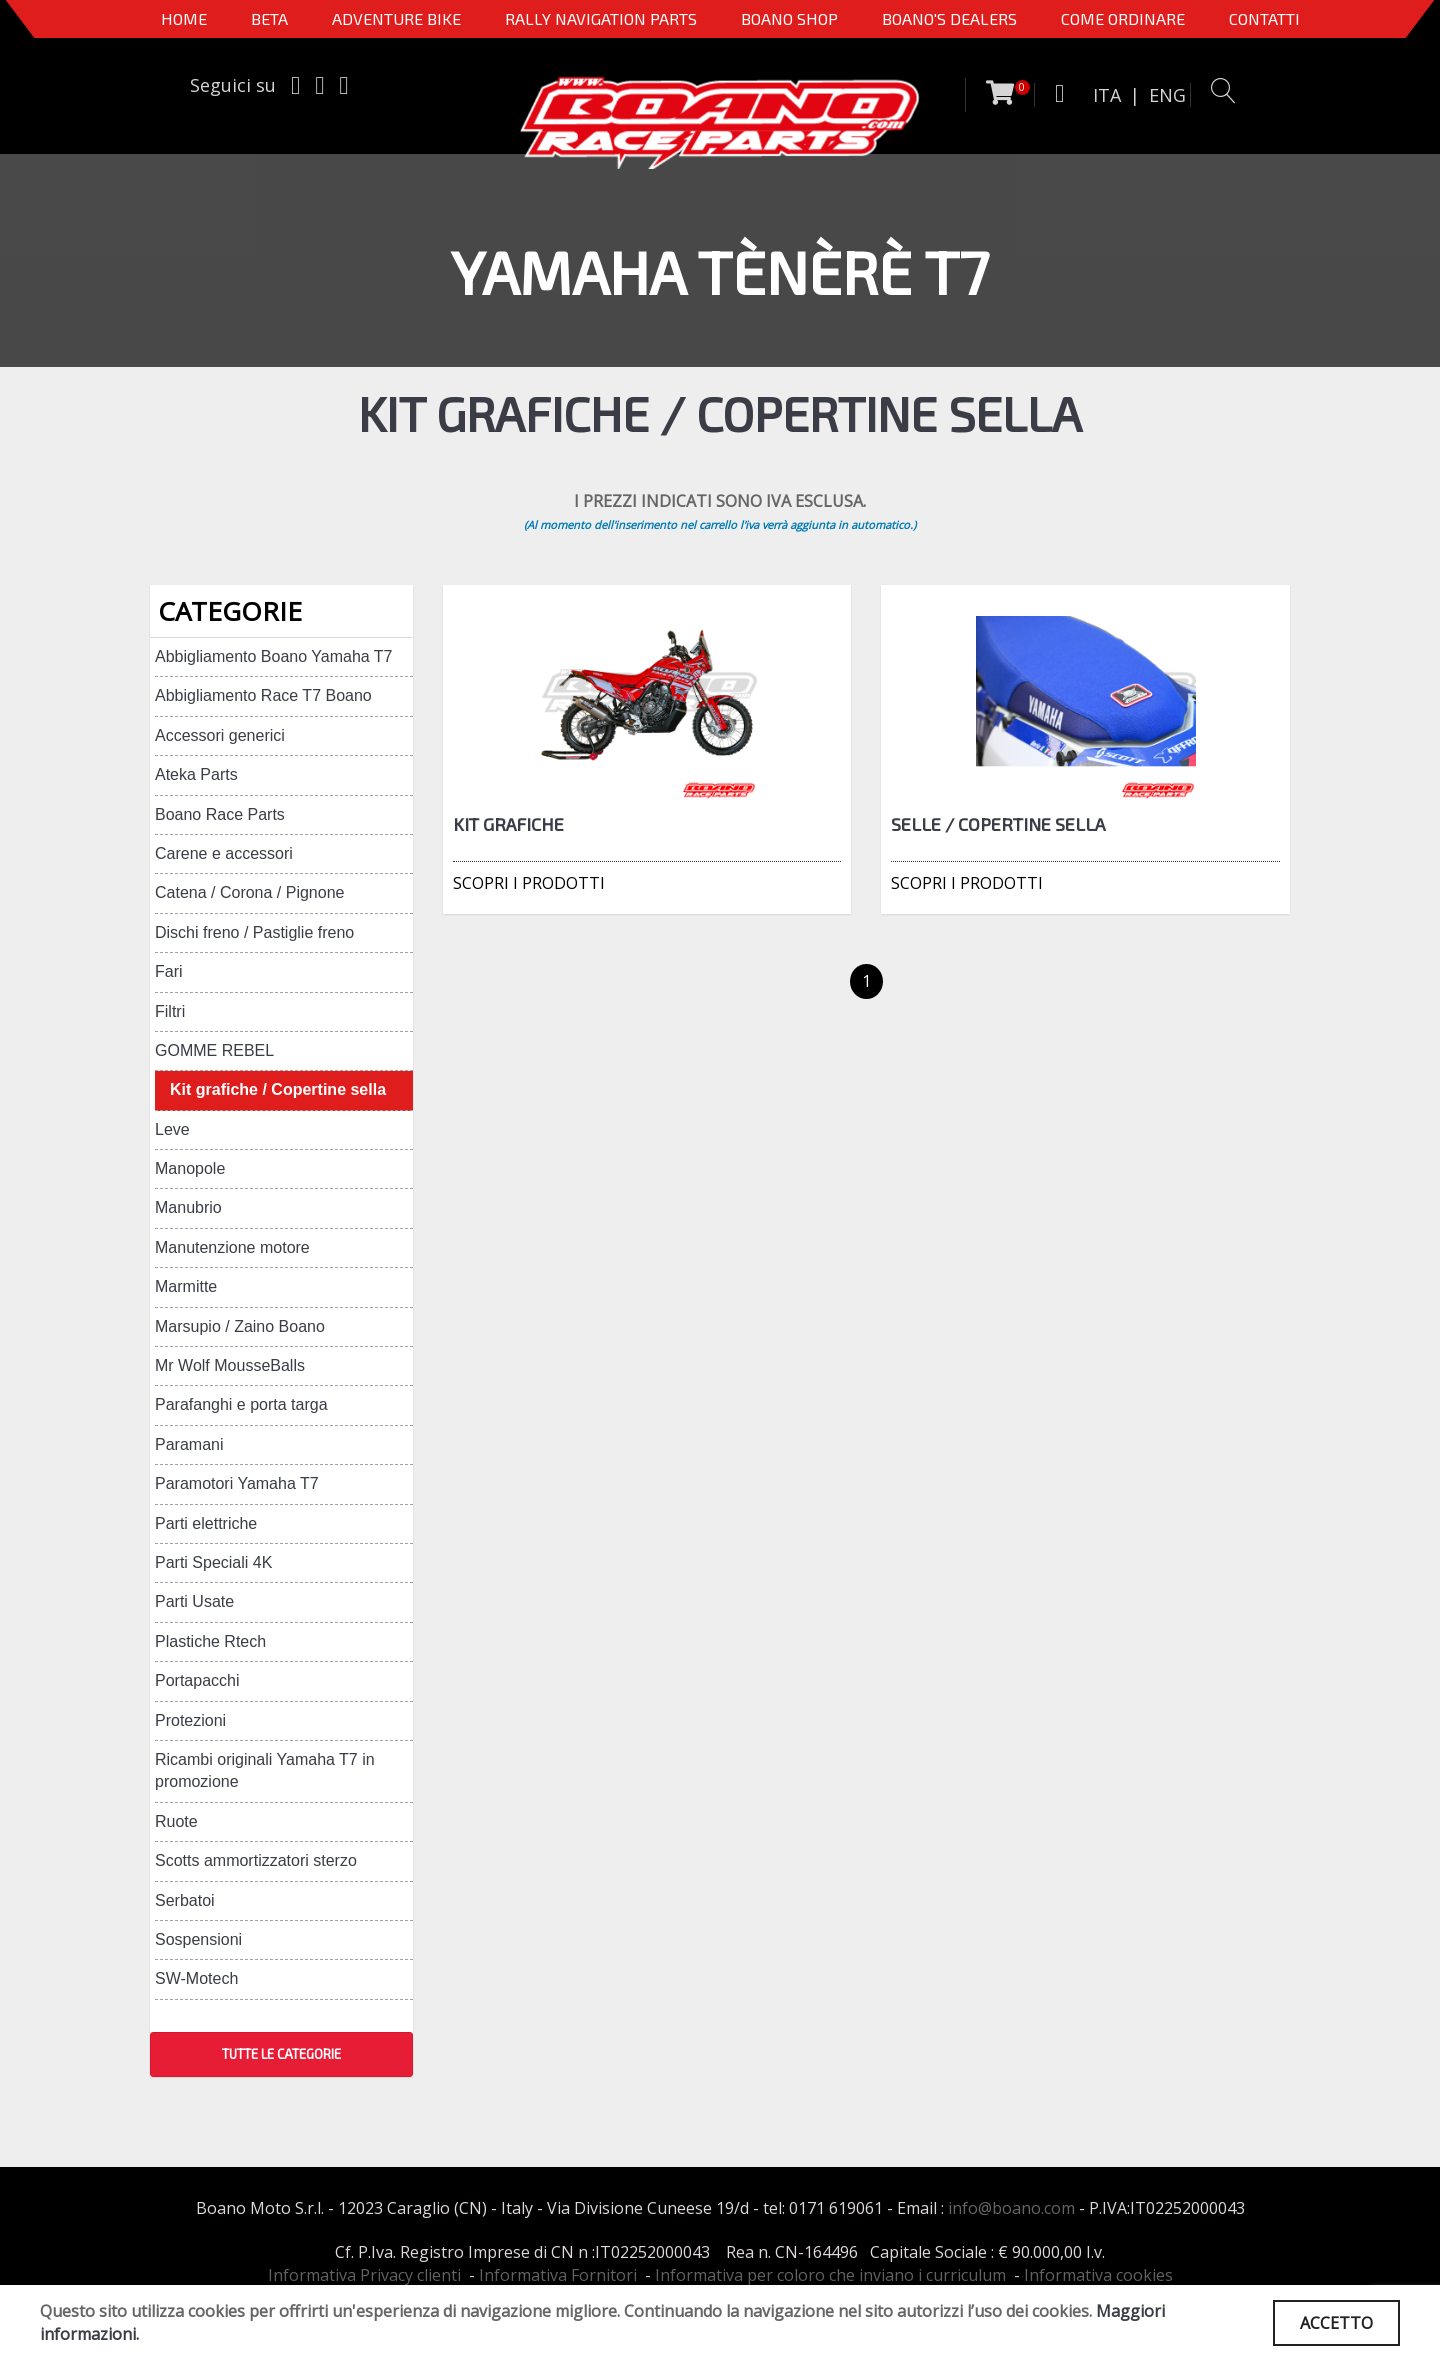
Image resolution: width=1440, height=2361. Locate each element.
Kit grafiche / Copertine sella (278, 1089)
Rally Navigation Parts (601, 18)
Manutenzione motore (232, 1247)
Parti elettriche (206, 1523)
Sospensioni (198, 1939)
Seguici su (233, 85)
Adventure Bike (396, 18)
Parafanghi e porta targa (241, 1404)
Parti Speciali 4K (213, 1562)
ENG (1167, 95)
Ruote (176, 1821)
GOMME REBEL (214, 1050)
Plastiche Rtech (210, 1641)
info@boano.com (1011, 2208)
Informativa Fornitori (558, 2275)
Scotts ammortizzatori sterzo (256, 1860)
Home (184, 18)
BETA (269, 18)
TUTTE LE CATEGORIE (281, 2054)
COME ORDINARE (1123, 18)
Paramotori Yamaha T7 (237, 1483)
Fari (169, 971)
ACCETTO (1336, 2323)
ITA (1107, 95)
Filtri (170, 1011)
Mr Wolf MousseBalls (230, 1365)
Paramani (189, 1444)
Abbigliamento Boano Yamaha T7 (274, 656)
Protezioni (190, 1720)
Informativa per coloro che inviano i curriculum (830, 2275)
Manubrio (188, 1207)
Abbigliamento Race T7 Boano (263, 695)
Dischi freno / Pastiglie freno (254, 932)
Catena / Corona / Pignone (249, 892)
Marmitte (186, 1286)
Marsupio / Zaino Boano (240, 1326)
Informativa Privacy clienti (364, 2275)
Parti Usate (194, 1601)
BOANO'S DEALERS (949, 18)
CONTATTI (1264, 18)
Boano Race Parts (220, 814)
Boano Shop (789, 18)
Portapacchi (197, 1680)
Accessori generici (220, 735)
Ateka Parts (196, 774)
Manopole (190, 1168)
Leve (172, 1129)
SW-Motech (196, 1978)
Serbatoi (185, 1900)
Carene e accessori (224, 853)
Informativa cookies (1098, 2275)
